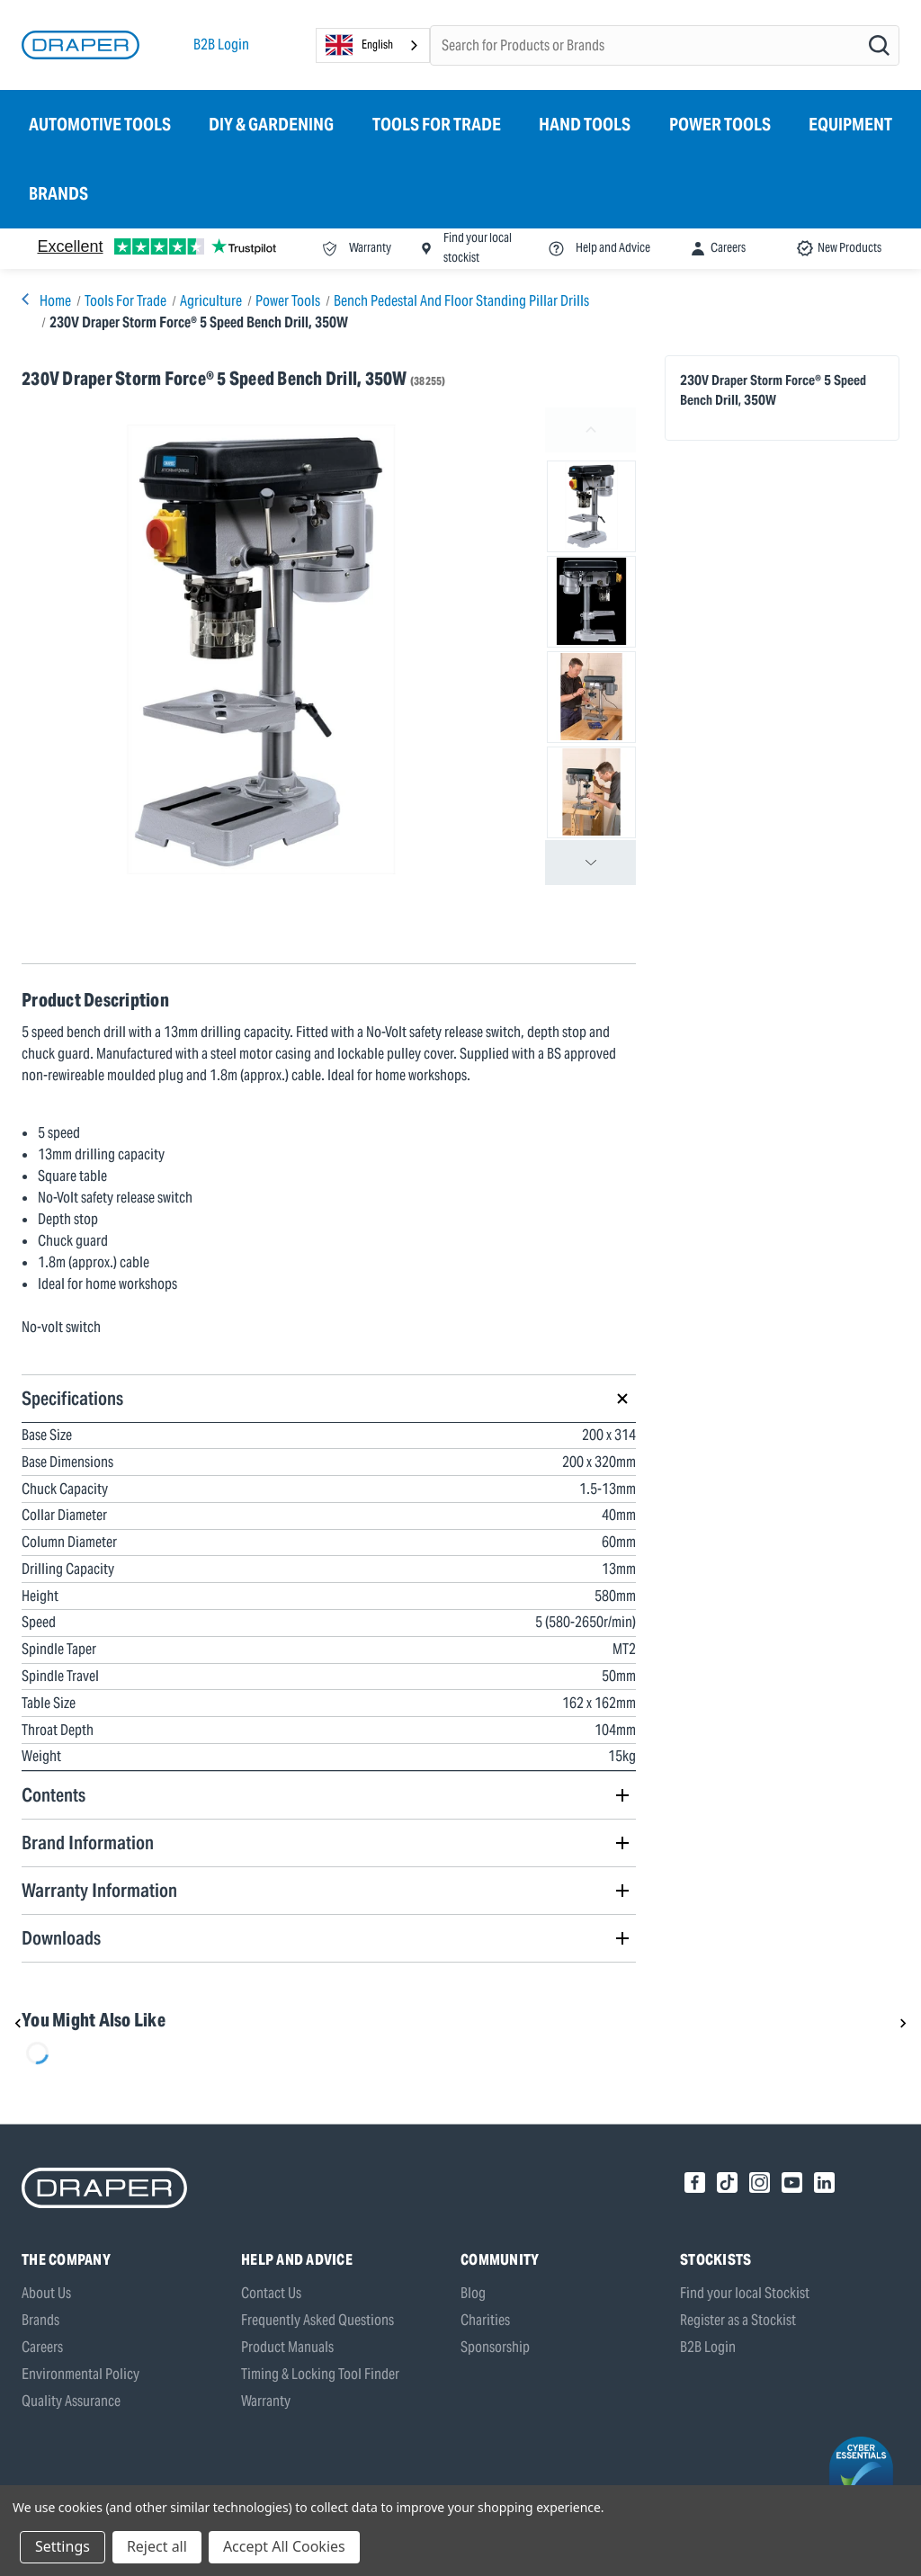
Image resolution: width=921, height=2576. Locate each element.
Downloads (61, 1938)
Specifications (72, 1398)
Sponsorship (495, 2347)
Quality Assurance (71, 2401)
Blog (473, 2293)
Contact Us (271, 2293)
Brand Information (88, 1842)
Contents (53, 1795)
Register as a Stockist (738, 2320)
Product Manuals (287, 2347)
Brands (58, 193)
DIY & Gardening (271, 124)
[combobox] (373, 45)
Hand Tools (584, 124)
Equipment (850, 124)
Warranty (266, 2401)
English (359, 45)
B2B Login (221, 44)
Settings (62, 2546)
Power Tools (720, 124)
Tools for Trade (436, 124)
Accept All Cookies (284, 2546)
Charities (485, 2320)
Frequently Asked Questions (317, 2320)
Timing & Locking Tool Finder (320, 2374)
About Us (46, 2293)
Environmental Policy (80, 2374)
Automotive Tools (100, 124)
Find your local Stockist (744, 2293)
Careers (42, 2347)
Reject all (157, 2546)
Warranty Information (99, 1890)
